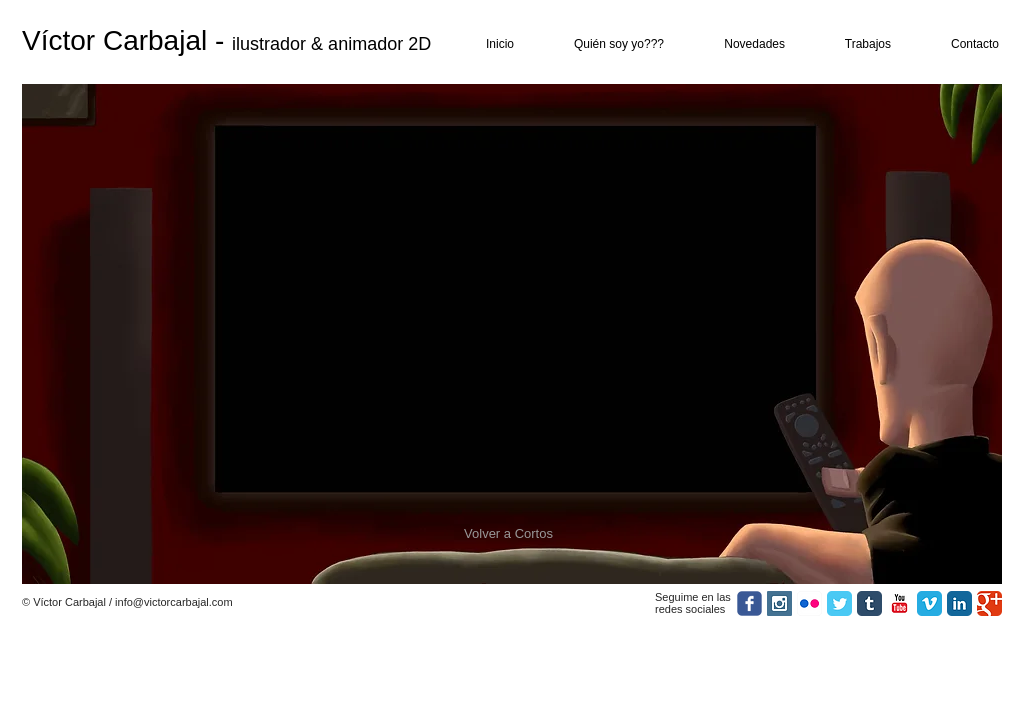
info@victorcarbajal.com (174, 602)
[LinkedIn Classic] (959, 603)
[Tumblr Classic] (869, 603)
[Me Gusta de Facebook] (412, 604)
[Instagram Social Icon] (779, 603)
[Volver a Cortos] (508, 534)
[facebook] (749, 603)
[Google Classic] (989, 603)
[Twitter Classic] (839, 603)
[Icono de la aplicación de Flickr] (809, 603)
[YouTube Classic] (899, 603)
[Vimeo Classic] (929, 603)
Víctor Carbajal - (127, 40)
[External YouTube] (512, 308)
